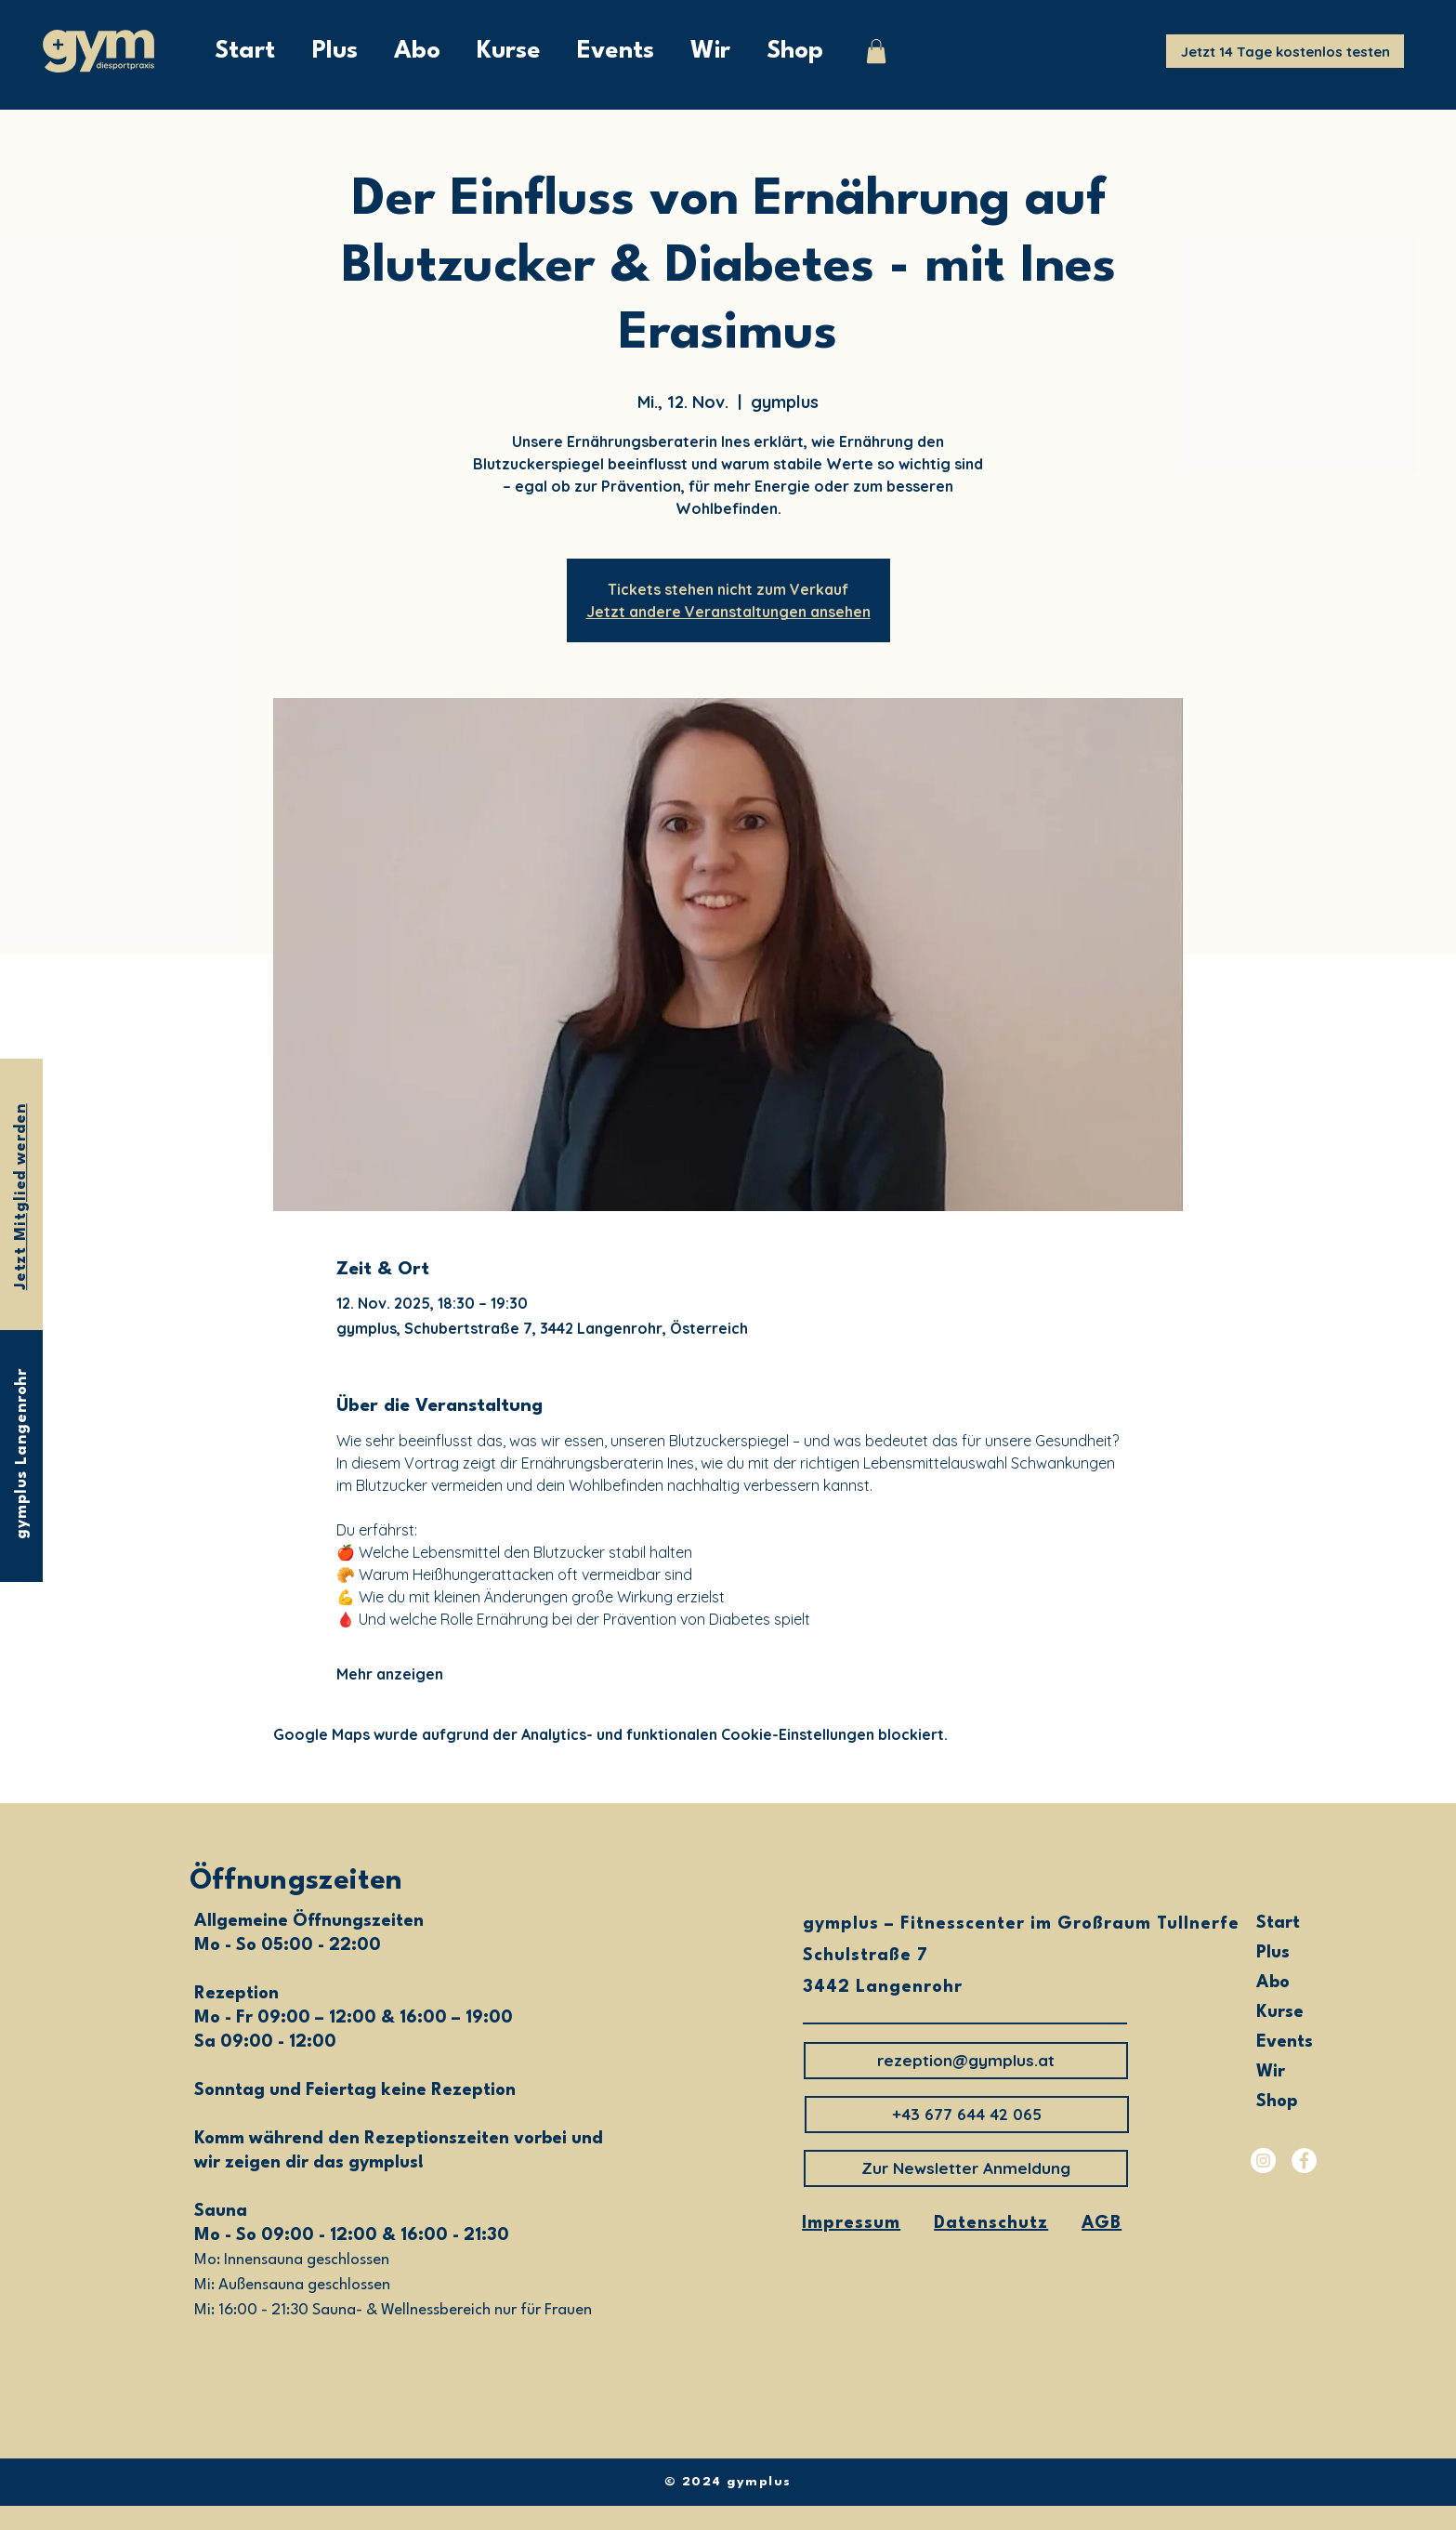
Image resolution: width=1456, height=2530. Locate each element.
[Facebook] (1304, 2160)
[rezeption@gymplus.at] (966, 2060)
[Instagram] (1263, 2160)
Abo (1273, 1982)
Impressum (851, 2223)
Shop (1277, 2101)
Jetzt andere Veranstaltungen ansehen (728, 611)
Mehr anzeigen (389, 1674)
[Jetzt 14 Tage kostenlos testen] (1285, 51)
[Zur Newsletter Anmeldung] (966, 2168)
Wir (1270, 2071)
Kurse (1280, 2012)
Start (1278, 1923)
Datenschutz (991, 2223)
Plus (1273, 1952)
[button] (876, 51)
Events (1284, 2042)
